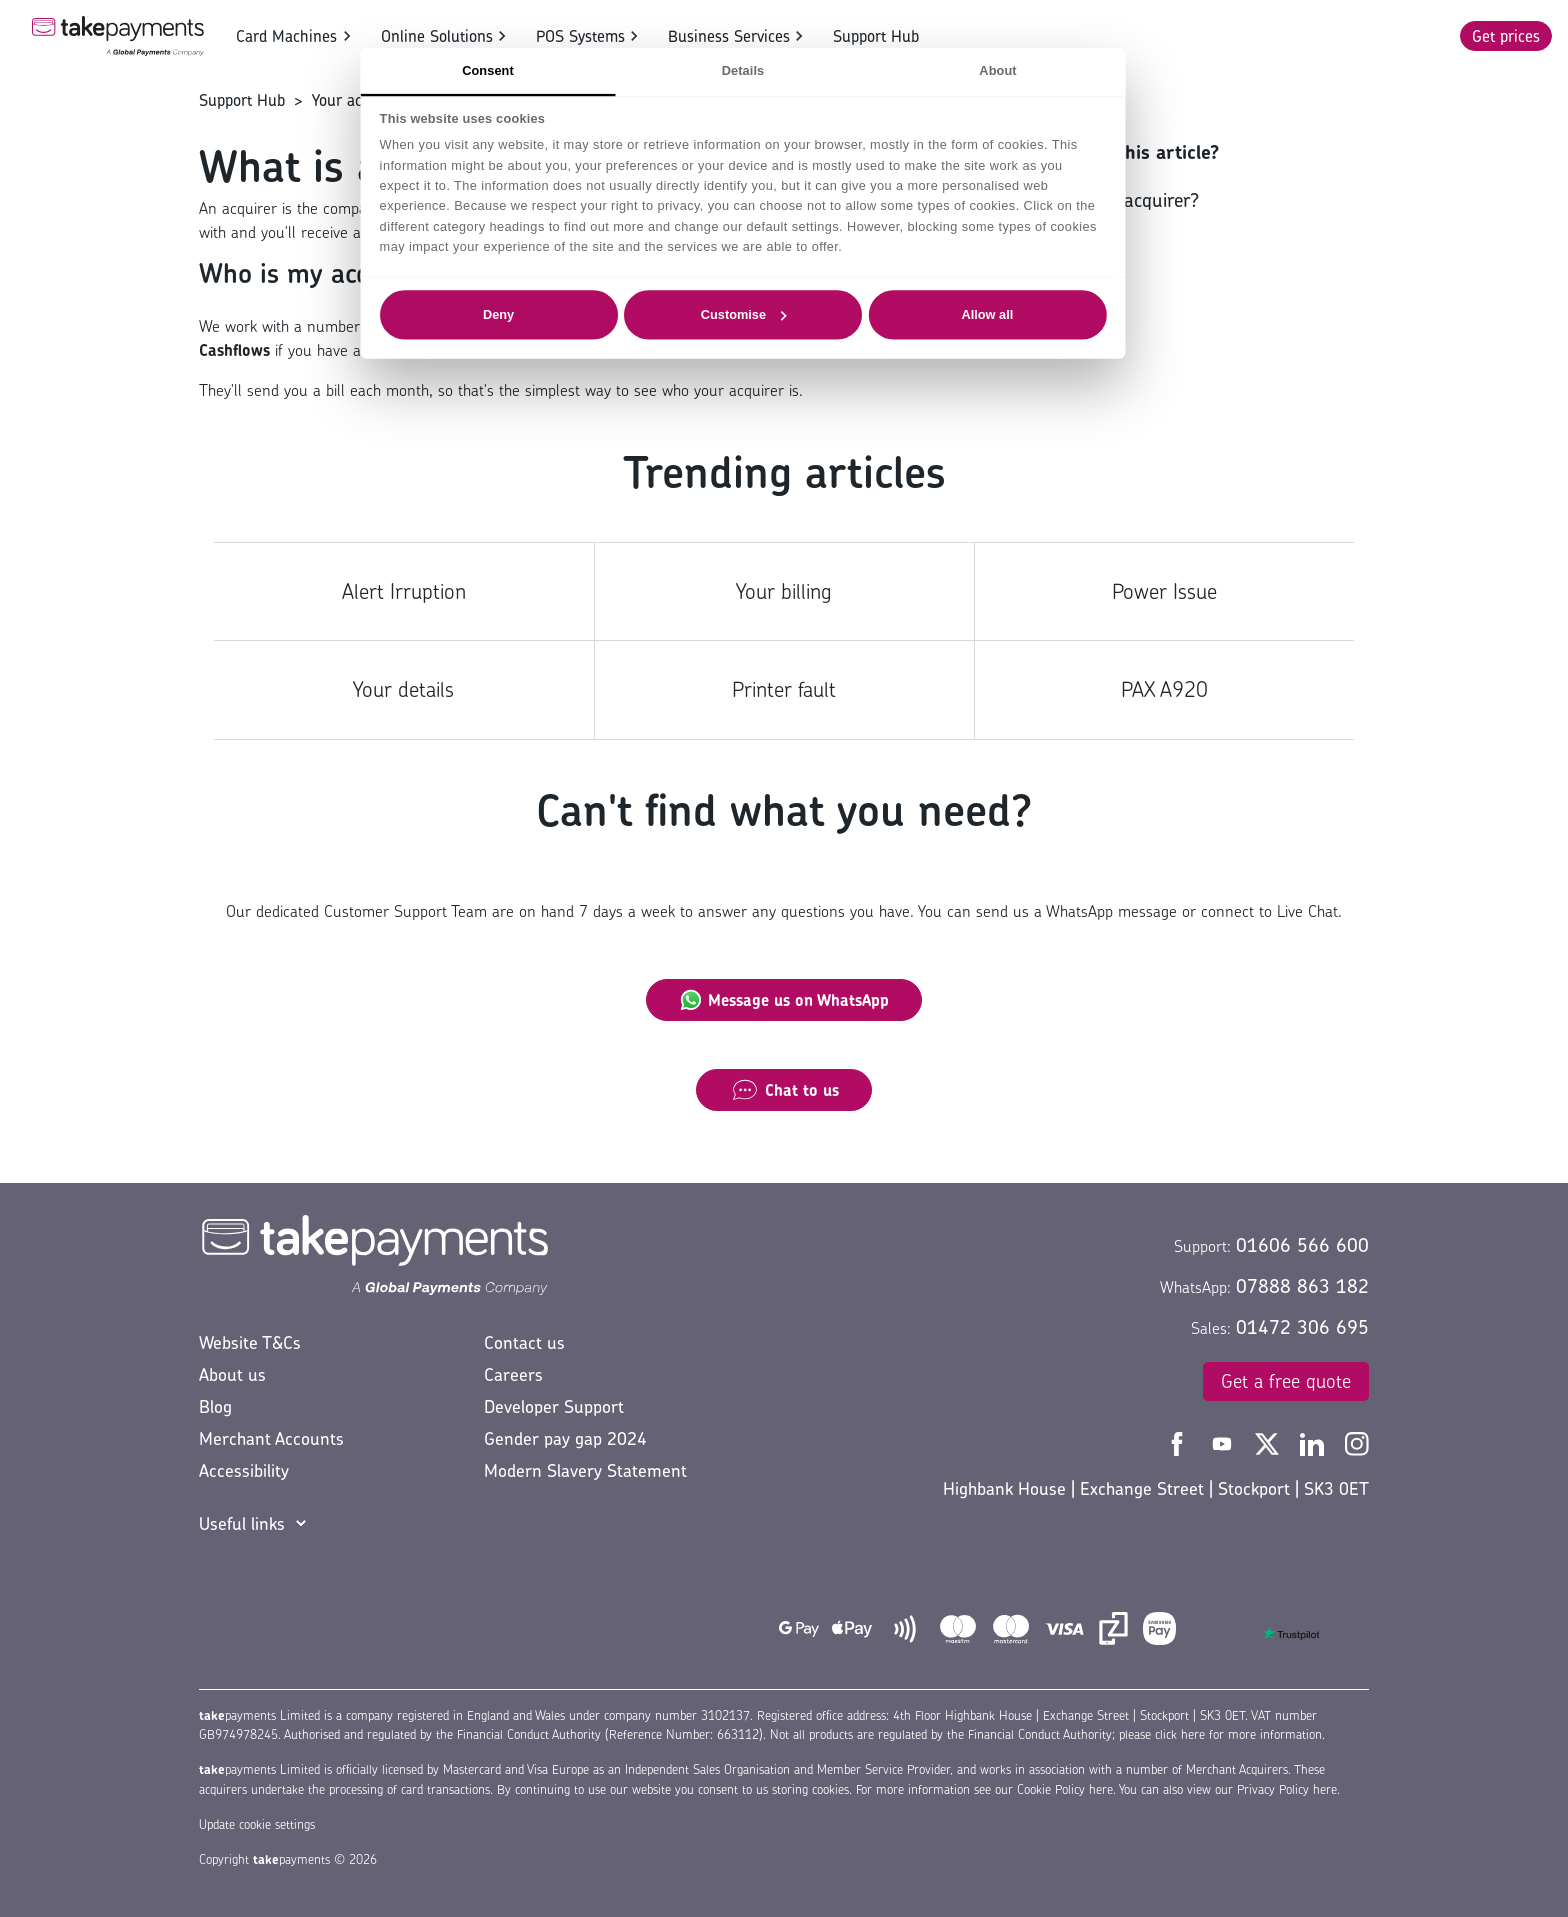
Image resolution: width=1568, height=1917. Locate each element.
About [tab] (1038, 70)
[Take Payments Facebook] (1179, 1442)
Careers (513, 1374)
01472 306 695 (1302, 1327)
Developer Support (554, 1406)
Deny (539, 314)
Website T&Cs (250, 1342)
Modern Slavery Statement (585, 1470)
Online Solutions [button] (437, 36)
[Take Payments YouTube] (1224, 1442)
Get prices (1506, 36)
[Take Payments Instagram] (1357, 1442)
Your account (356, 100)
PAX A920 (1164, 689)
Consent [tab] (529, 70)
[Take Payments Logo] (118, 36)
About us (232, 1374)
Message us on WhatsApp (784, 1000)
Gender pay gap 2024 (565, 1438)
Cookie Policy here (1065, 1789)
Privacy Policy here (1287, 1789)
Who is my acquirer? (1115, 200)
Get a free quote (1286, 1381)
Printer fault (784, 689)
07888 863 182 (1302, 1286)
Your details (403, 689)
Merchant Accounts (271, 1438)
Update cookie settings (257, 1824)
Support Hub (876, 36)
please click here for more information (1220, 1734)
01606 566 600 (1302, 1245)
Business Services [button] (729, 36)
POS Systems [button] (580, 36)
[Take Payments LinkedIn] (1314, 1442)
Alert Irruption (404, 591)
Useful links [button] (242, 1523)
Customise (785, 314)
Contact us (524, 1342)
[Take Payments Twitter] (1269, 1442)
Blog (215, 1406)
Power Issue (1164, 591)
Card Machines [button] (286, 36)
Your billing (784, 591)
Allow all (1029, 314)
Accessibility (244, 1470)
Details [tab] (784, 70)
